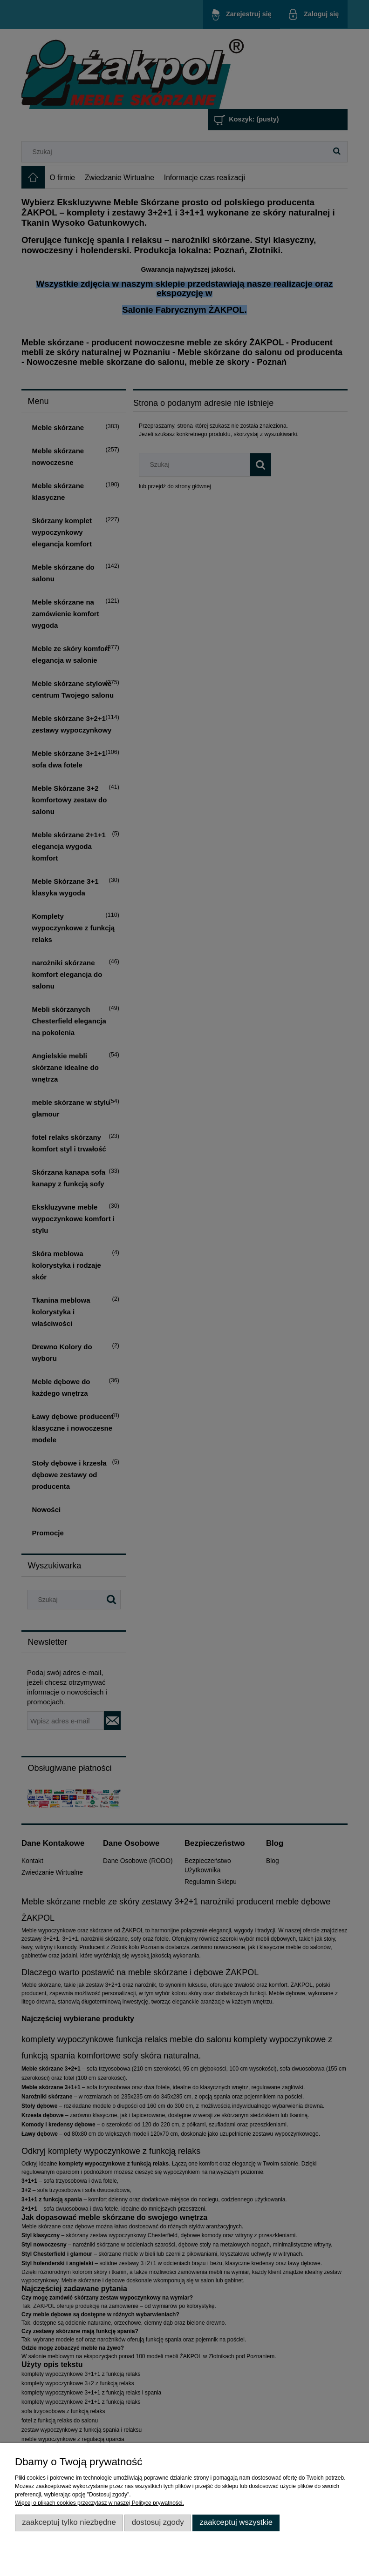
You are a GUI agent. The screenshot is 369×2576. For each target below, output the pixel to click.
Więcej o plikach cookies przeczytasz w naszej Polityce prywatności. (99, 2503)
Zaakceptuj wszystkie (236, 2522)
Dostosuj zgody (158, 2522)
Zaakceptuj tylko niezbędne (69, 2522)
